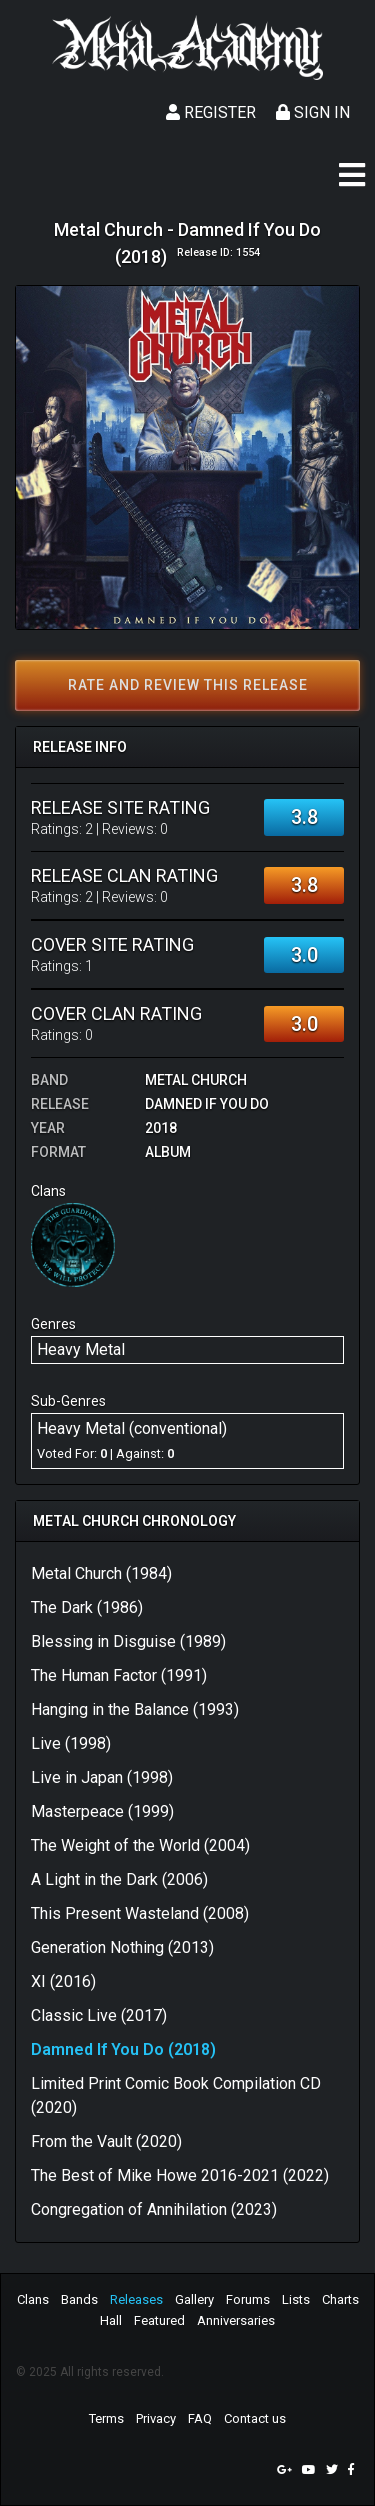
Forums (248, 2299)
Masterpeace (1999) (102, 1811)
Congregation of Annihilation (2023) (154, 2209)
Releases (136, 2299)
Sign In (313, 112)
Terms (106, 2418)
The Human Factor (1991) (119, 1675)
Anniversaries (236, 2320)
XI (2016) (63, 1981)
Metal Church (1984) (101, 1573)
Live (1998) (71, 1743)
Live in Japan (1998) (102, 1777)
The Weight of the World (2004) (140, 1845)
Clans (33, 2299)
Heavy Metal (81, 1349)
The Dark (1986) (87, 1607)
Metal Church (196, 1080)
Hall (111, 2320)
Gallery (194, 2299)
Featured (159, 2320)
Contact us (255, 2418)
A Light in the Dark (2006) (119, 1879)
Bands (79, 2299)
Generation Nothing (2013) (122, 1947)
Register (211, 112)
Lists (296, 2299)
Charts (340, 2299)
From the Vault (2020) (106, 2141)
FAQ (200, 2418)
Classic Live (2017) (99, 2015)
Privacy (156, 2418)
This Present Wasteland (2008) (140, 1913)
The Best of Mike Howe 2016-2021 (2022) (180, 2175)
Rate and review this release (188, 685)
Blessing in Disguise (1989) (128, 1641)
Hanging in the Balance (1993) (135, 1709)
